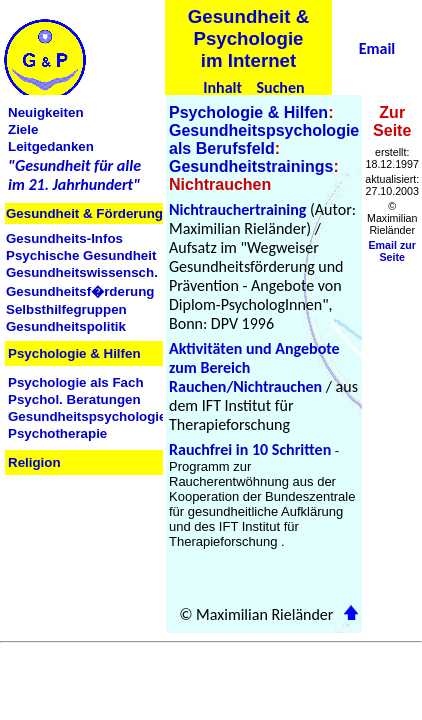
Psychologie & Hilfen (248, 112)
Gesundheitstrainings (251, 166)
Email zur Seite (392, 251)
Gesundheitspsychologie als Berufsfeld (264, 139)
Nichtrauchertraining (237, 209)
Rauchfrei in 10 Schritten (250, 449)
